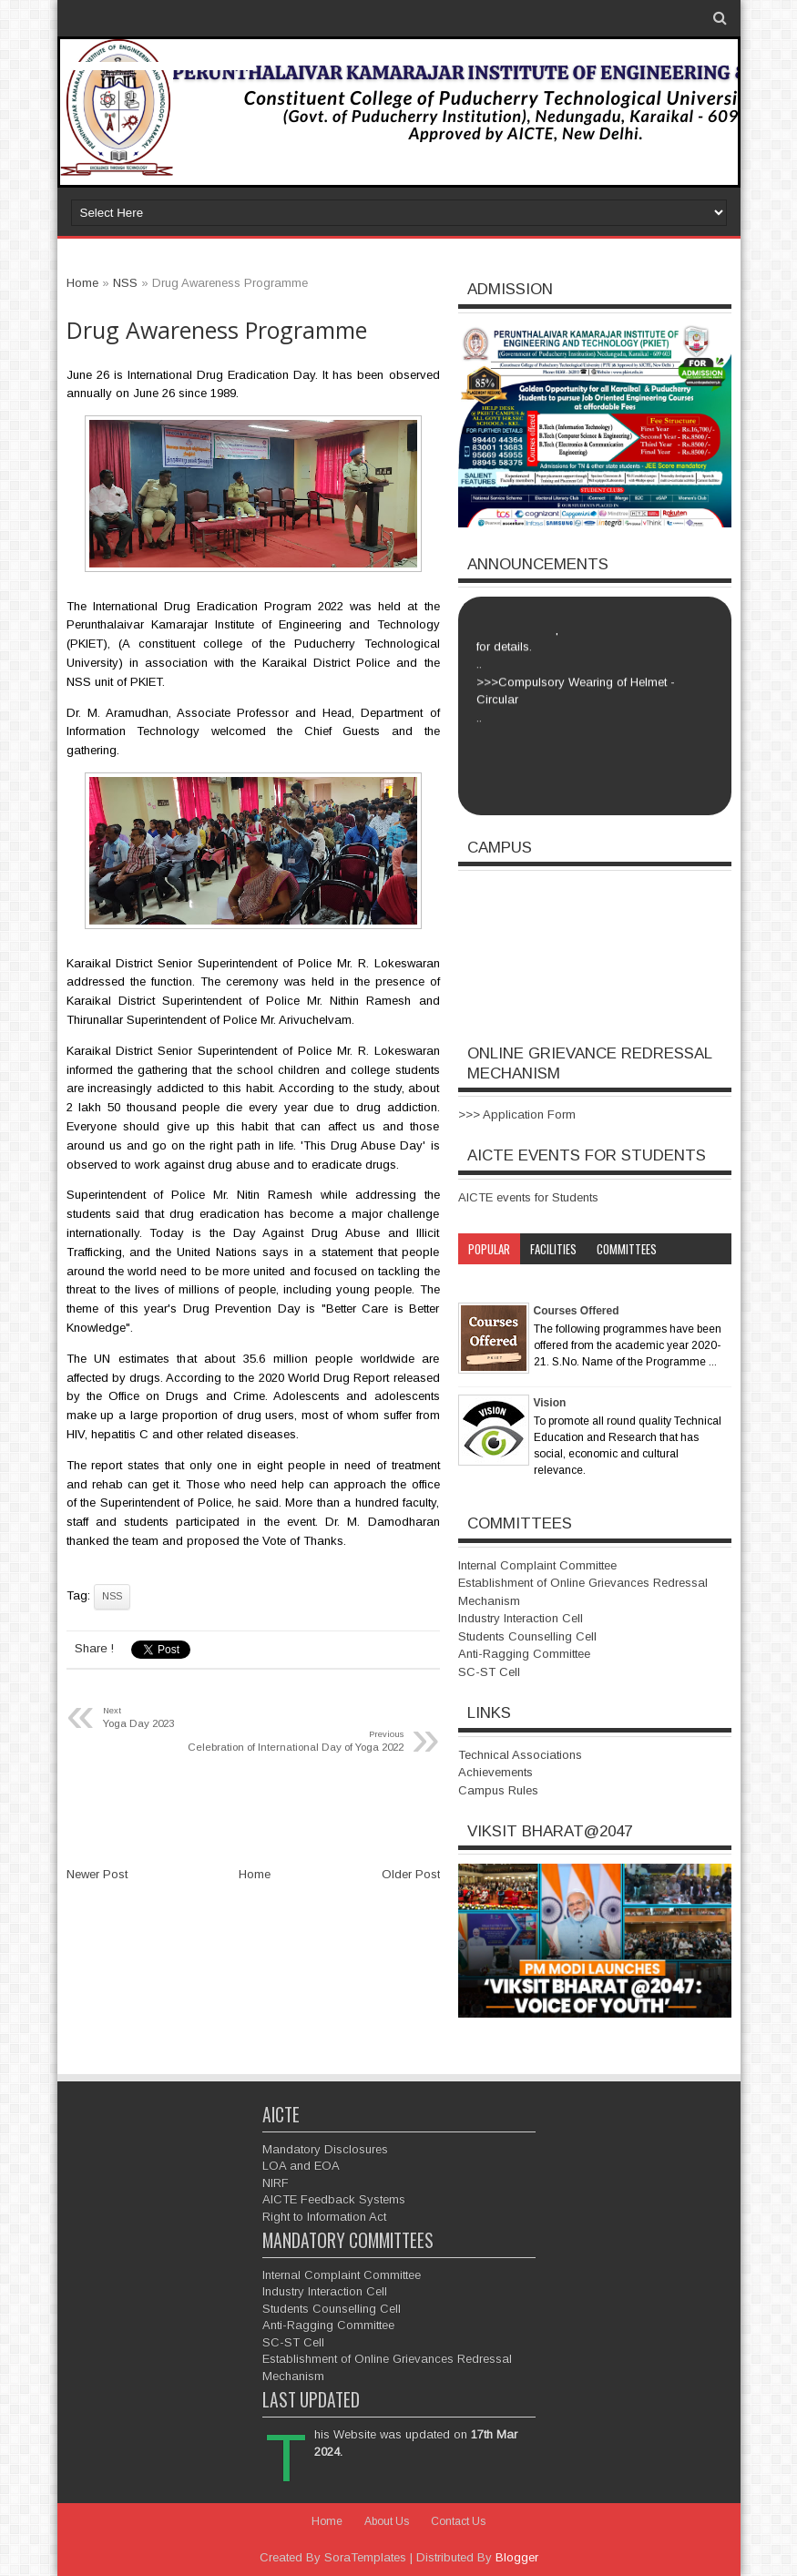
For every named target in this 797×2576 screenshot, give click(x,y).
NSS (112, 1596)
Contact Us (458, 2521)
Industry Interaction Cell (520, 1618)
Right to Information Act (324, 2216)
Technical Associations (520, 1755)
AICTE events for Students (528, 1197)
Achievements (495, 1772)
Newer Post (97, 1874)
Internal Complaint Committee (537, 1565)
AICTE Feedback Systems (333, 2199)
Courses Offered (576, 1310)
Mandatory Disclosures (325, 2149)
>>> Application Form (517, 1114)
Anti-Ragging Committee (524, 1654)
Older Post (411, 1874)
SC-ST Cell (489, 1672)
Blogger (517, 2557)
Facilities (553, 1249)
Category (492, 1280)
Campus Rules (498, 1790)
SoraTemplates (365, 2557)
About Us (386, 2521)
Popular (489, 1249)
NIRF (275, 2183)
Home (255, 1874)
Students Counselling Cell (527, 1636)
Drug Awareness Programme (216, 330)
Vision (550, 1402)
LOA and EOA (301, 2165)
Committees (627, 1249)
